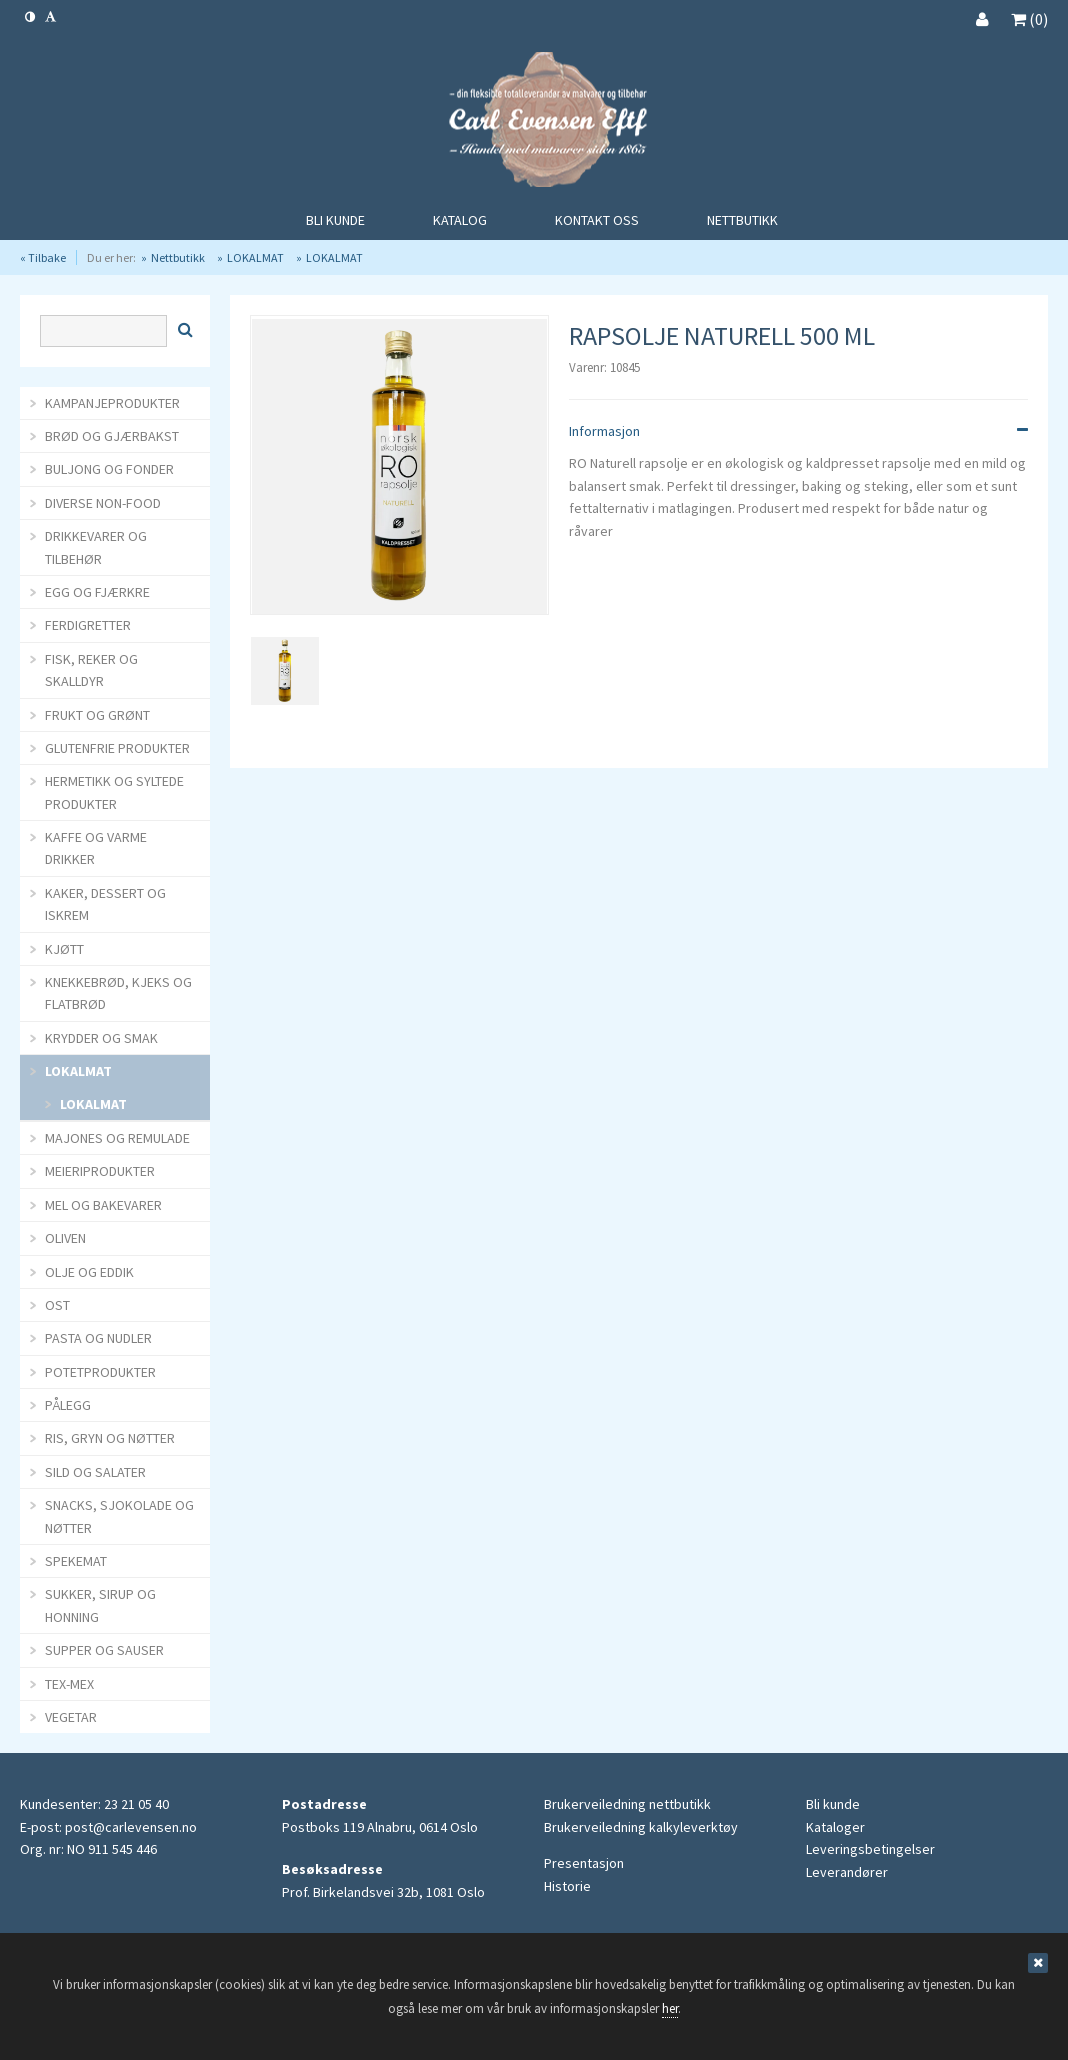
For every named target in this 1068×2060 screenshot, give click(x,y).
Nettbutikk (178, 257)
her (670, 2008)
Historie (567, 1886)
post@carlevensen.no (131, 1827)
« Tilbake (43, 257)
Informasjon (798, 431)
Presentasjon (584, 1863)
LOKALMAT (255, 257)
